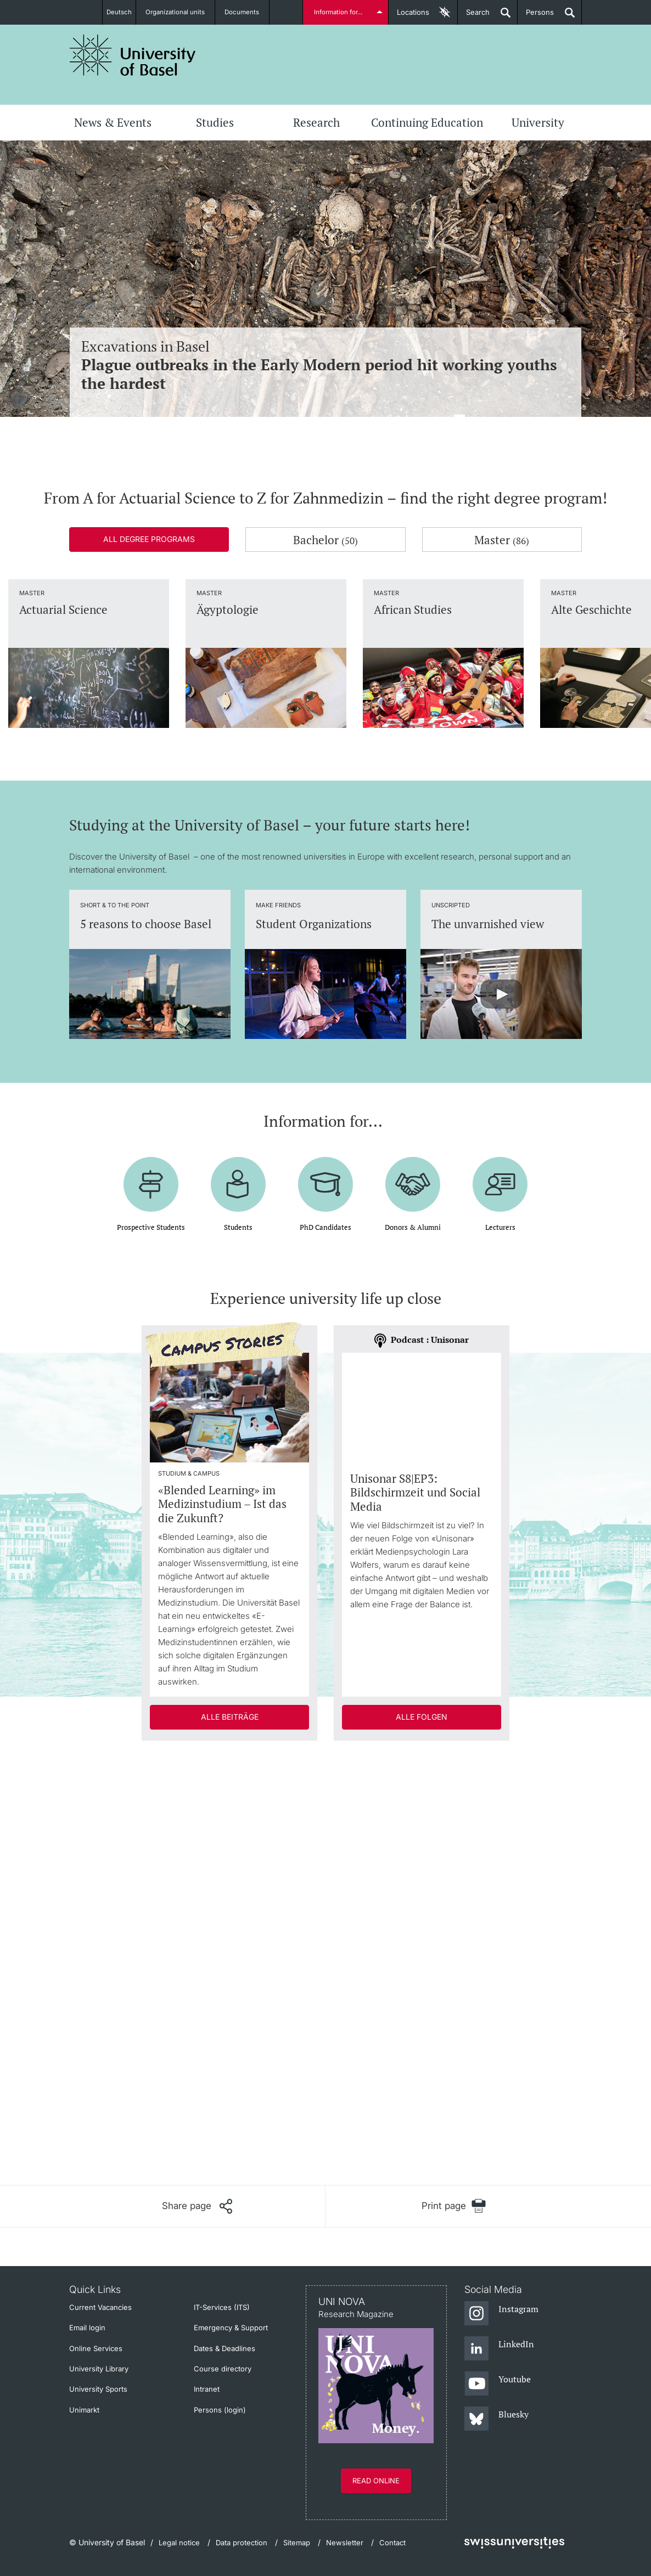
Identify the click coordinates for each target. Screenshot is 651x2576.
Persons (536, 16)
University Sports (98, 2389)
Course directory (222, 2368)
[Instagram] (501, 2313)
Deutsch (119, 12)
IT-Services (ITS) (222, 2307)
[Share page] (197, 2206)
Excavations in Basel (325, 365)
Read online (376, 2480)
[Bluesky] (496, 2419)
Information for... (340, 12)
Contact (392, 2542)
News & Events (112, 122)
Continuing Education (427, 122)
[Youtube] (497, 2384)
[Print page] (454, 2206)
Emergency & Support (231, 2327)
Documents (247, 12)
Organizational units (180, 12)
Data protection (241, 2542)
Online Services (95, 2348)
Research (316, 122)
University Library (98, 2368)
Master (501, 539)
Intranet (207, 2389)
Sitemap (296, 2542)
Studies (215, 122)
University (538, 122)
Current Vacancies (100, 2307)
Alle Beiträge (230, 1716)
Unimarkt (84, 2409)
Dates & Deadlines (224, 2348)
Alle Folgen (421, 1716)
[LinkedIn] (499, 2349)
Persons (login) (220, 2409)
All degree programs (149, 539)
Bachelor (325, 539)
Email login (87, 2327)
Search (474, 16)
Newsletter (344, 2542)
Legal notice (179, 2542)
